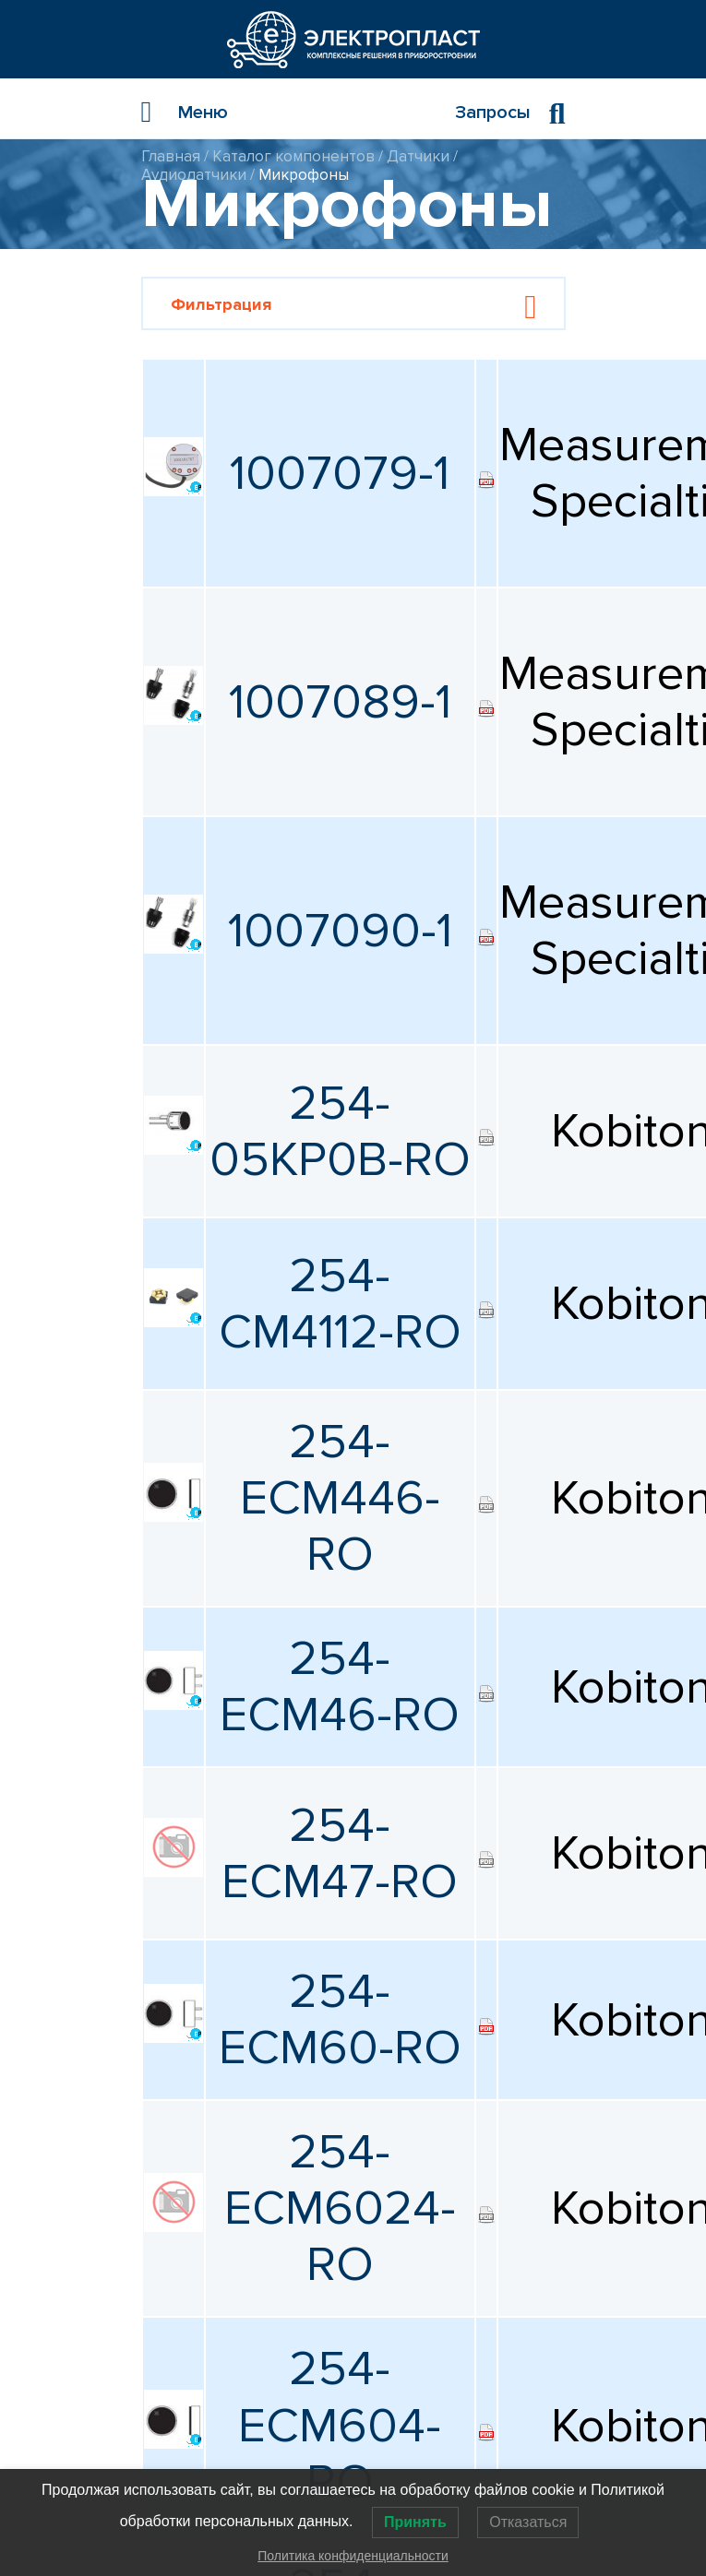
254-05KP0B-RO (340, 1132)
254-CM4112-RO (340, 1304)
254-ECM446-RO (340, 1498)
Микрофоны (303, 174)
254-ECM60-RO (340, 2020)
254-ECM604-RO (339, 2425)
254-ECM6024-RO (340, 2208)
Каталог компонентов (293, 156)
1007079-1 (339, 474)
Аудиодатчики (193, 174)
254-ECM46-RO (340, 1687)
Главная (170, 156)
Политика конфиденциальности (353, 2555)
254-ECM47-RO (339, 1854)
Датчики (418, 156)
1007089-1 (340, 702)
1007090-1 (340, 931)
